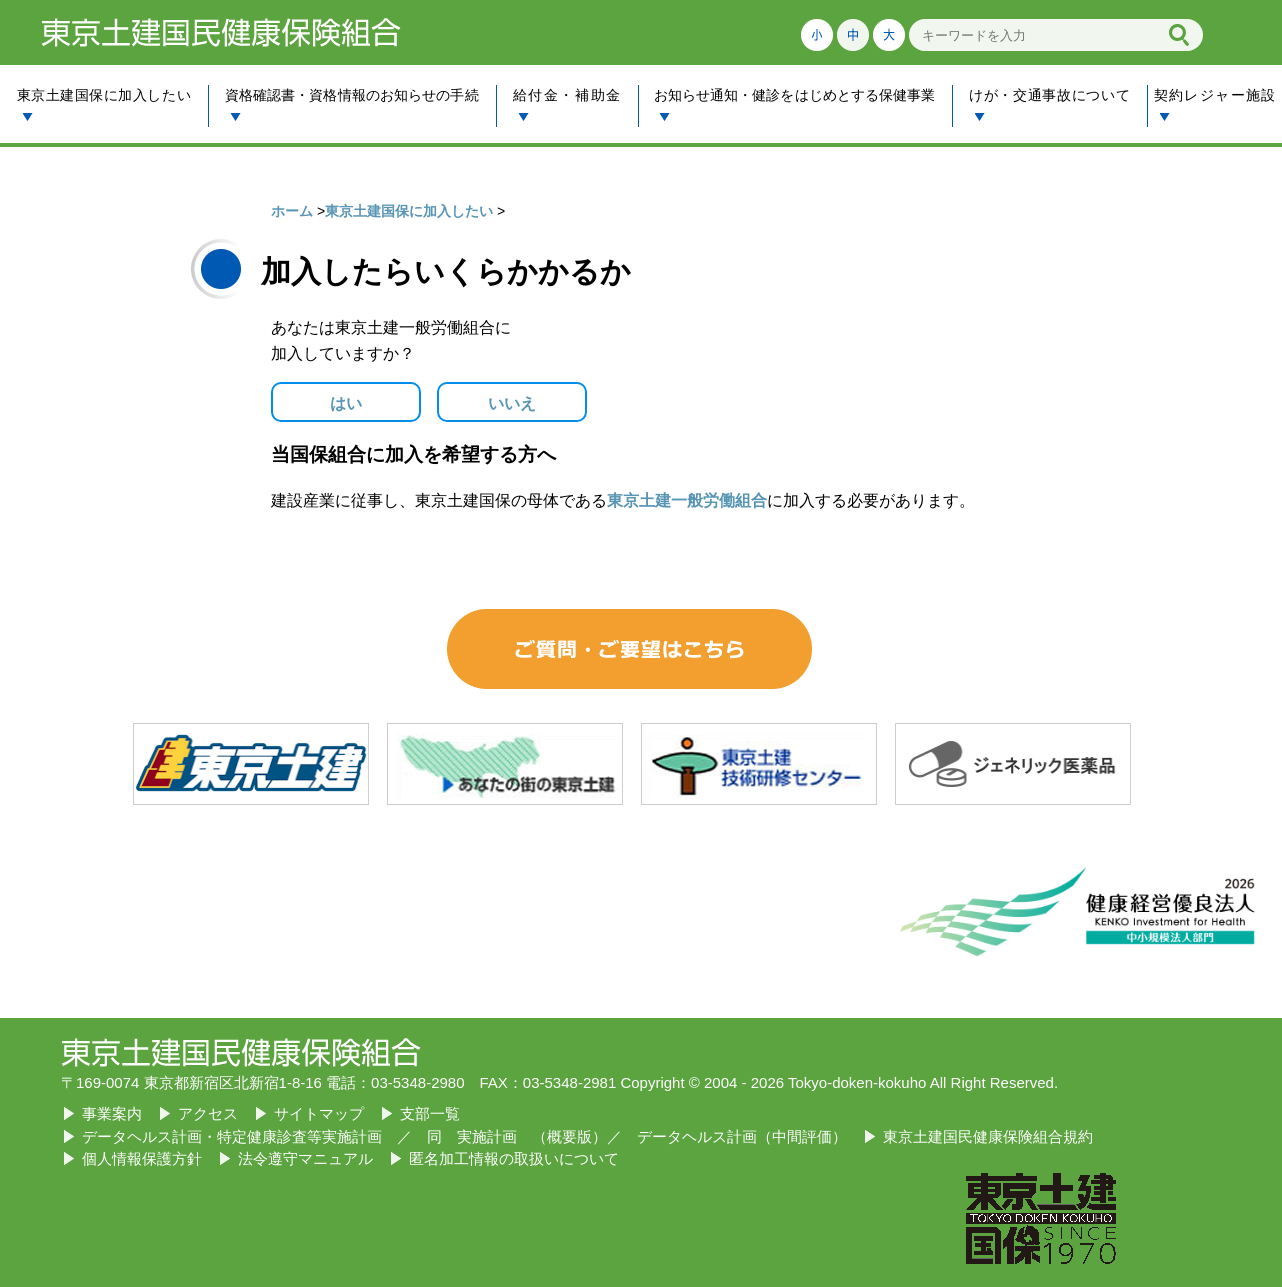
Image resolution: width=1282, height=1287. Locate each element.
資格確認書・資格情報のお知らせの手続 (352, 104)
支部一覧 (430, 1113)
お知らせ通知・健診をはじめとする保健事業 (794, 104)
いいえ (512, 403)
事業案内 (112, 1113)
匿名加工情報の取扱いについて (514, 1158)
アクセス (208, 1113)
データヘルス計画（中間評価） (742, 1136)
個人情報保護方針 (142, 1158)
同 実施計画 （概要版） (517, 1136)
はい (346, 403)
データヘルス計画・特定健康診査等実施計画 (232, 1136)
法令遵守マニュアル (305, 1158)
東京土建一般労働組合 (687, 500)
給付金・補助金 (566, 104)
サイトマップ (319, 1113)
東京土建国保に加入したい (104, 104)
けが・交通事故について (1049, 104)
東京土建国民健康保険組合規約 (988, 1136)
